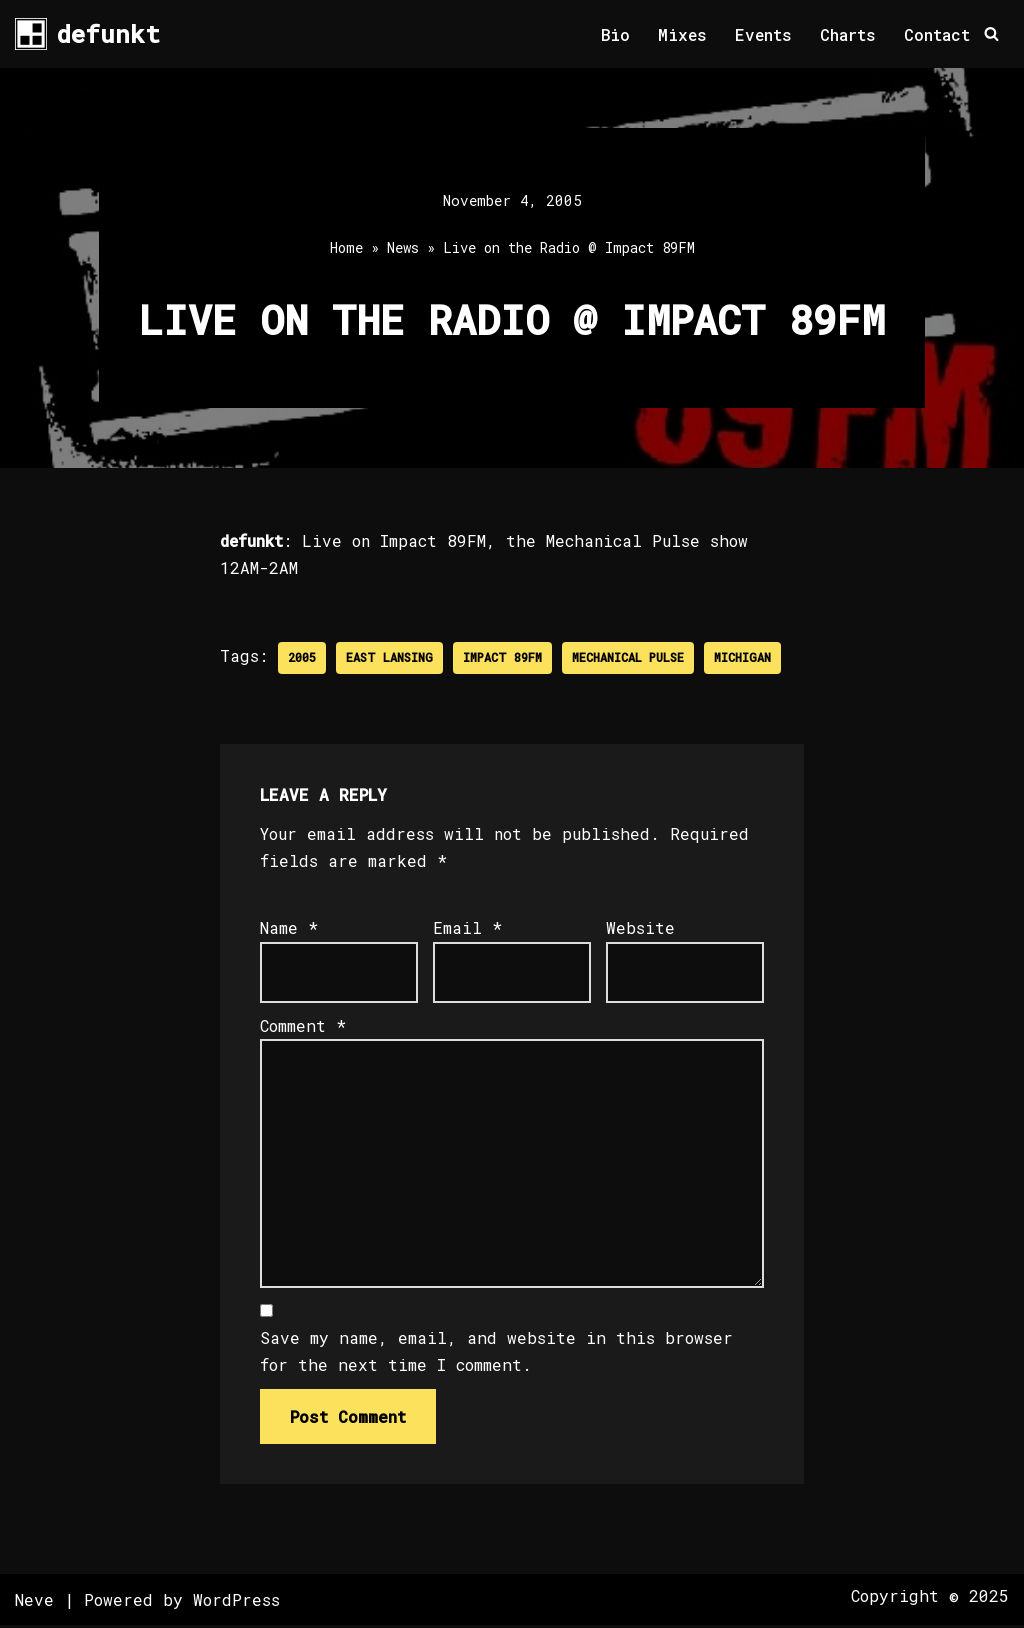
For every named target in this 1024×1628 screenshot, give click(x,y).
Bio (613, 34)
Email (467, 928)
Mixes (681, 34)
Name (289, 928)
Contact (937, 34)
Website (640, 928)
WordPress (236, 1602)
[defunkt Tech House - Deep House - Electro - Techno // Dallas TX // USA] (87, 34)
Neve (34, 1602)
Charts (848, 34)
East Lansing (389, 658)
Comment (303, 1026)
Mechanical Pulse (628, 658)
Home (346, 248)
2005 (302, 658)
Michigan (742, 658)
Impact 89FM (502, 658)
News (403, 248)
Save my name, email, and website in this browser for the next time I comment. (496, 1354)
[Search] (991, 34)
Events (763, 34)
